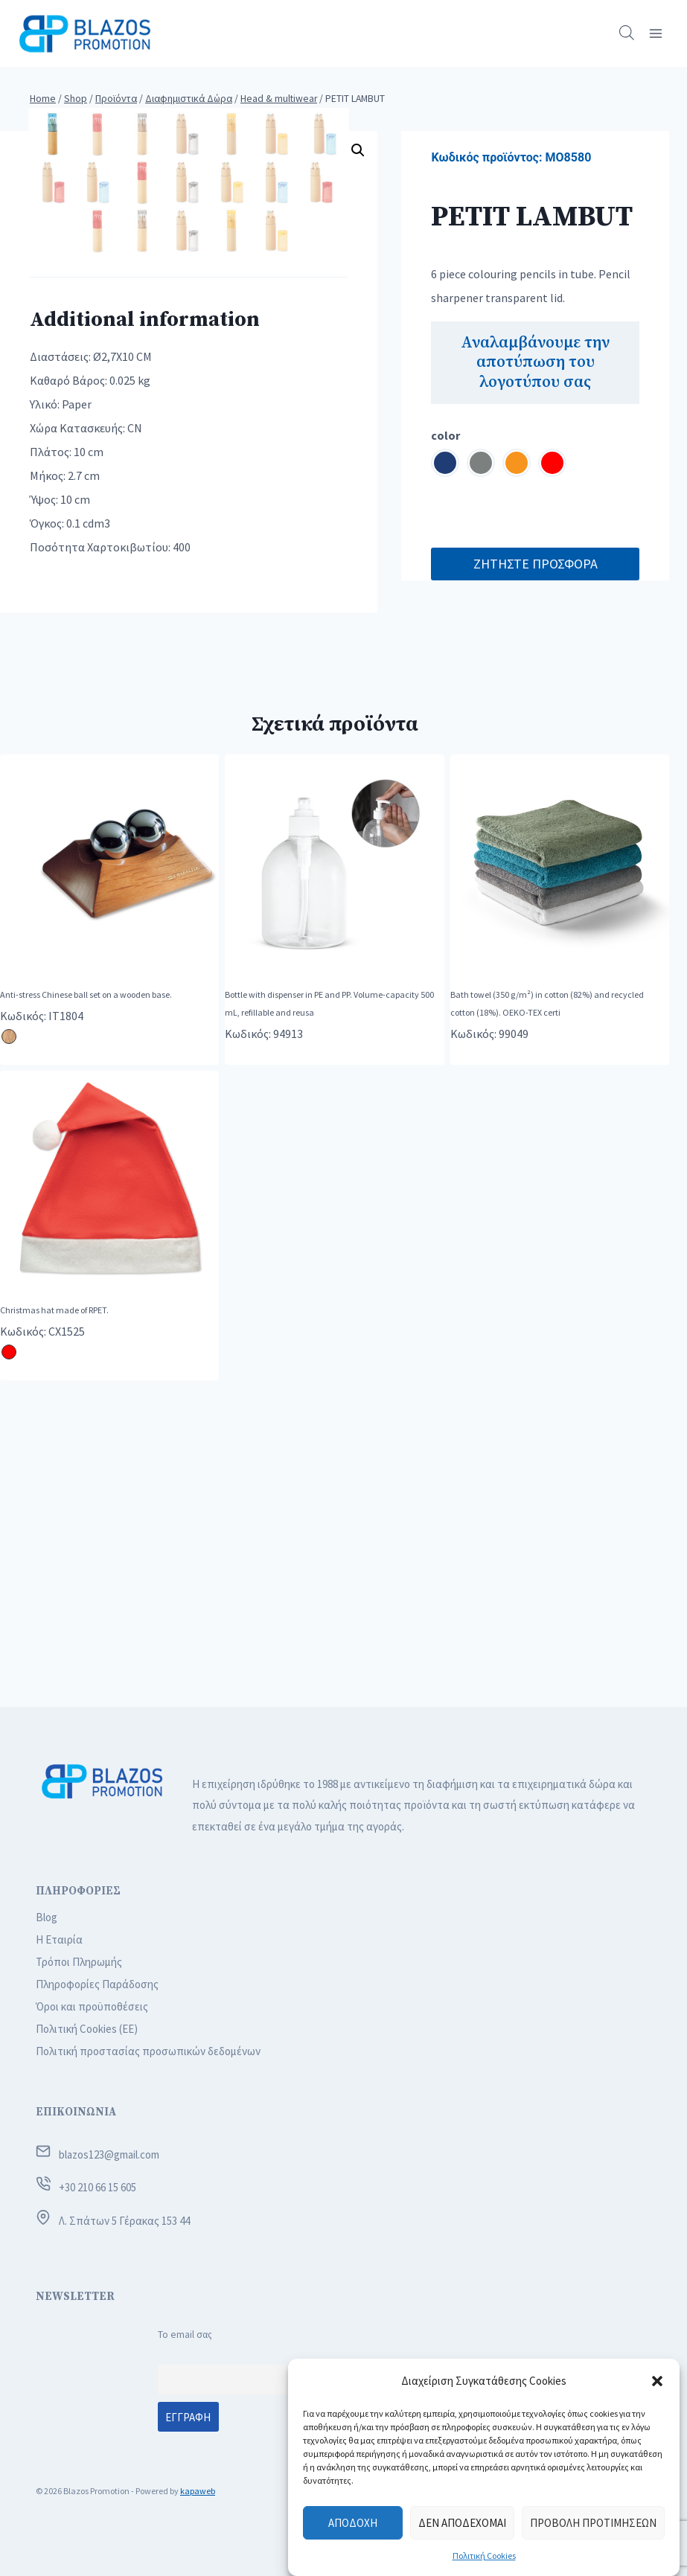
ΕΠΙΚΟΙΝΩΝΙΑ (76, 2113)
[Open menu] (655, 33)
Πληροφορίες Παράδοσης (97, 1984)
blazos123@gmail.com (109, 2154)
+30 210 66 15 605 (97, 2188)
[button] (657, 2381)
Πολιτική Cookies (484, 2555)
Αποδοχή (352, 2523)
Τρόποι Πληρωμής (79, 1962)
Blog (46, 1917)
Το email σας (185, 2334)
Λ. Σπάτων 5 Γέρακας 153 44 (124, 2221)
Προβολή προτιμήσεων (593, 2523)
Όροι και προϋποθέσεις (92, 2006)
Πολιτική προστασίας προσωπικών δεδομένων (148, 2051)
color (445, 435)
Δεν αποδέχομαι (462, 2523)
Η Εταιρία (59, 1939)
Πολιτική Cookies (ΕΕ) (87, 2029)
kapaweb (197, 2490)
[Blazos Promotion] (85, 33)
